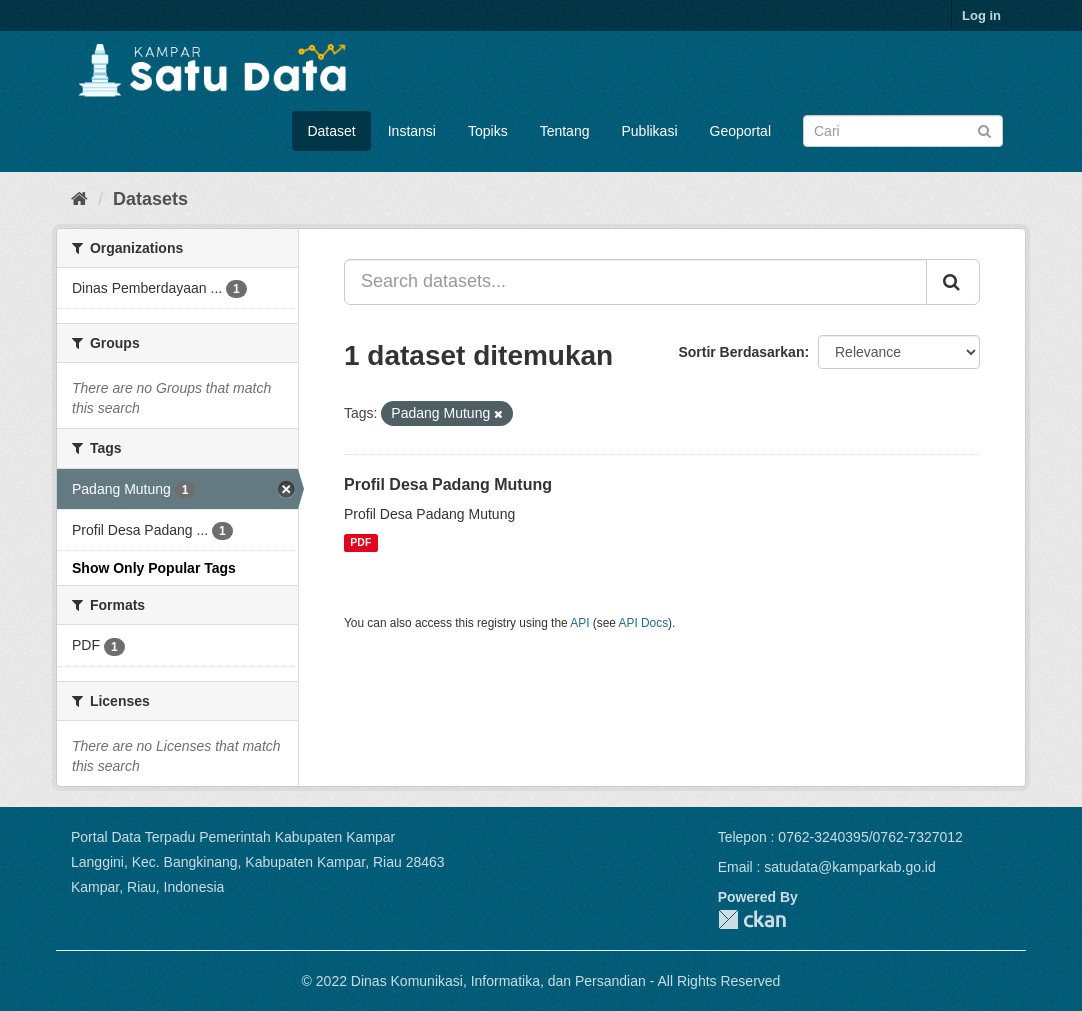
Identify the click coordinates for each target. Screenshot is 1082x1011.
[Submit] (984, 129)
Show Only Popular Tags (154, 568)
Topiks (488, 131)
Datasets (150, 199)
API (579, 623)
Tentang (565, 131)
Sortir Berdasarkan (741, 352)
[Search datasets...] (635, 282)
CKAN (752, 919)
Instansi (412, 131)
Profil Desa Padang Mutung (448, 484)
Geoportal (740, 131)
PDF (360, 543)
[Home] (79, 199)
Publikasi (649, 131)
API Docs (644, 623)
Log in (981, 15)
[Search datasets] (903, 131)
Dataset (331, 131)
